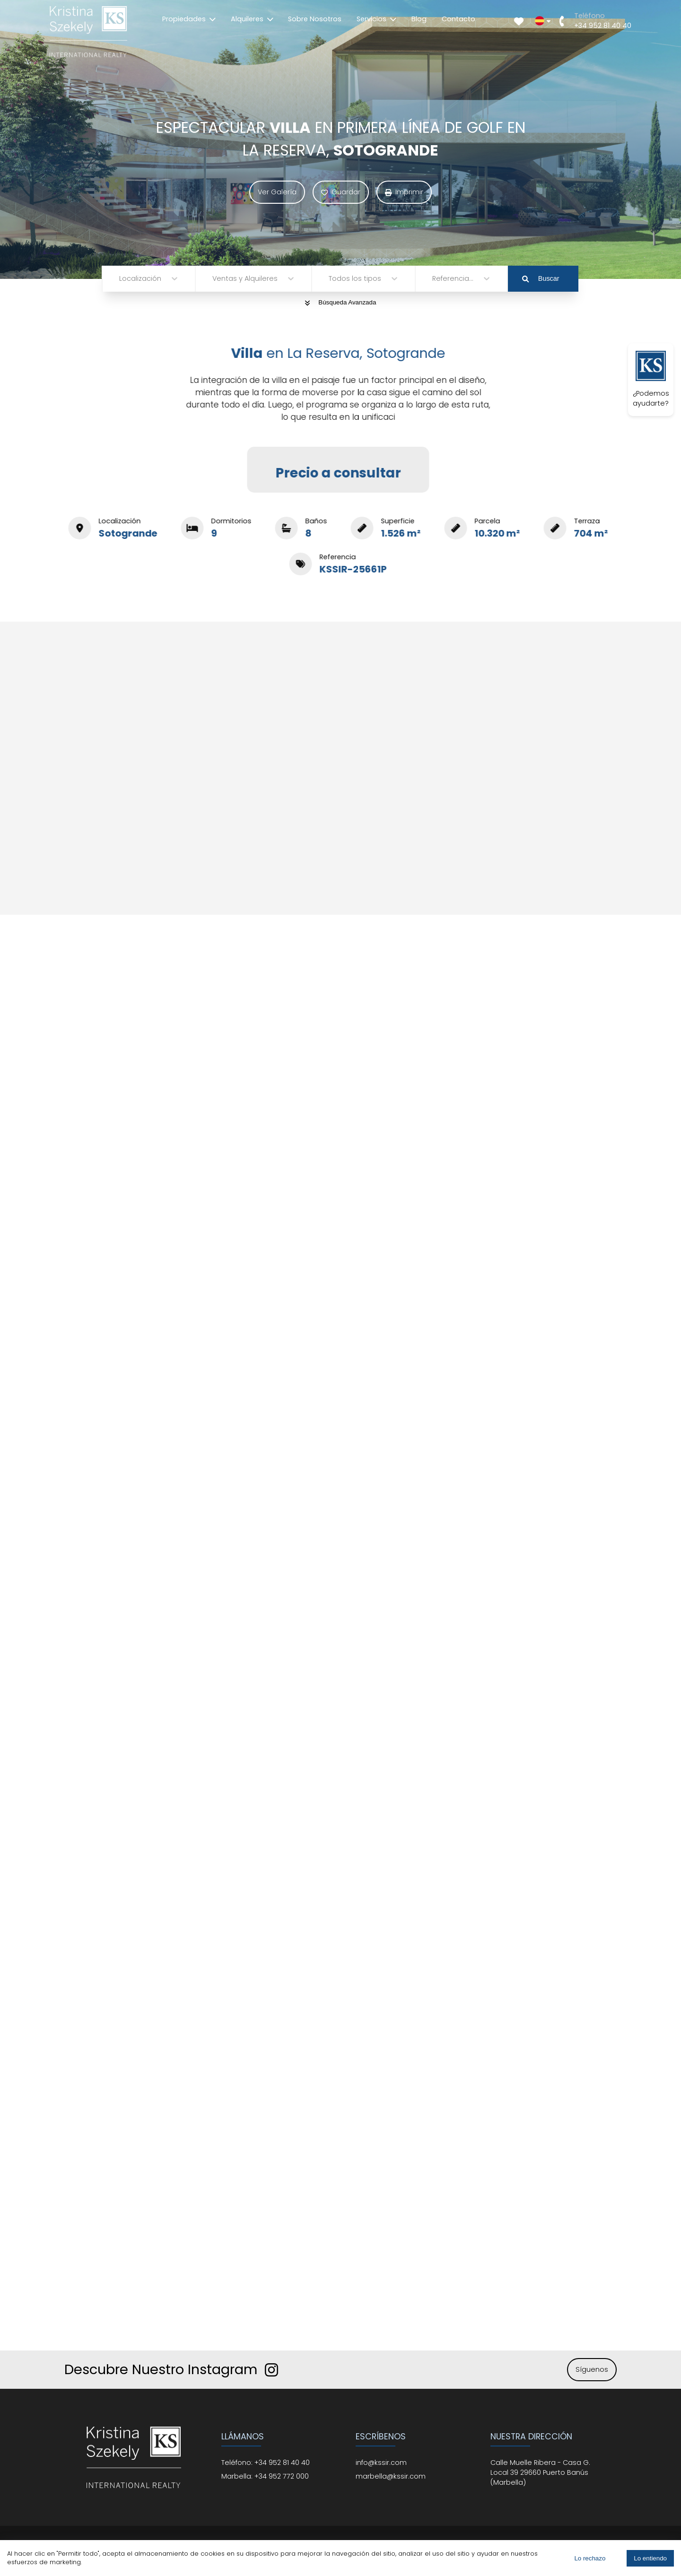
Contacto (458, 19)
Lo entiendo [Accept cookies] (650, 2558)
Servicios (376, 19)
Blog (419, 19)
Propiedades (189, 19)
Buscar (540, 278)
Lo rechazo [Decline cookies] (589, 2558)
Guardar (340, 192)
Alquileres (252, 19)
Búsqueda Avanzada (340, 302)
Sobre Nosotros (314, 19)
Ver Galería (277, 192)
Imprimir (404, 192)
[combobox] (120, 279)
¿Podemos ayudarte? (651, 379)
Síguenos (592, 2369)
